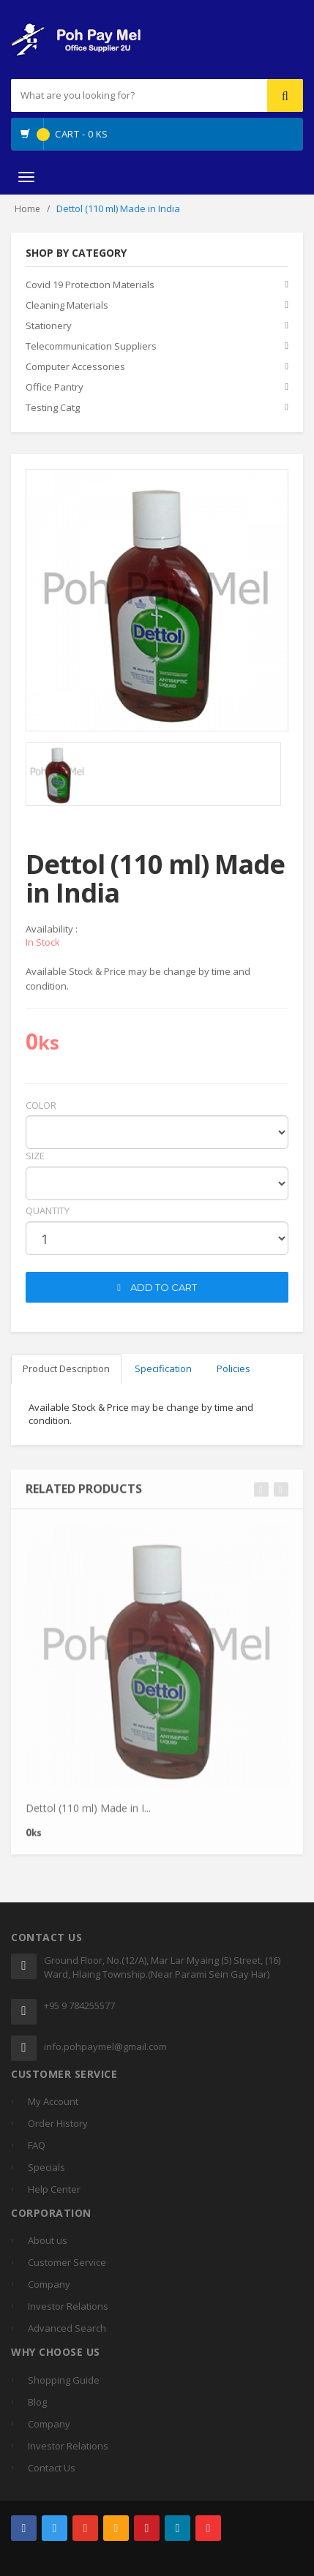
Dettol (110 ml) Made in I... (88, 1814)
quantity (48, 1210)
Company (49, 2284)
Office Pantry (54, 386)
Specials (46, 2167)
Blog (37, 2402)
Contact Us (51, 2467)
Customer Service (67, 2262)
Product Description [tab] (66, 1368)
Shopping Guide (64, 2380)
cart (37, 1261)
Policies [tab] (233, 1368)
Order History (58, 2123)
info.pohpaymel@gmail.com (105, 2046)
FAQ (36, 2145)
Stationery (49, 325)
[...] (108, 95)
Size (35, 1155)
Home (27, 209)
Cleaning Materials (67, 305)
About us (47, 2240)
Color (41, 1105)
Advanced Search (67, 2328)
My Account (53, 2101)
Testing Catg (53, 407)
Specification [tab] (163, 1368)
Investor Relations (68, 2306)
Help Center (54, 2189)
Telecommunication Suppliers (91, 346)
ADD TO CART (157, 1287)
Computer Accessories (75, 366)
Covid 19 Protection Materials (90, 284)
